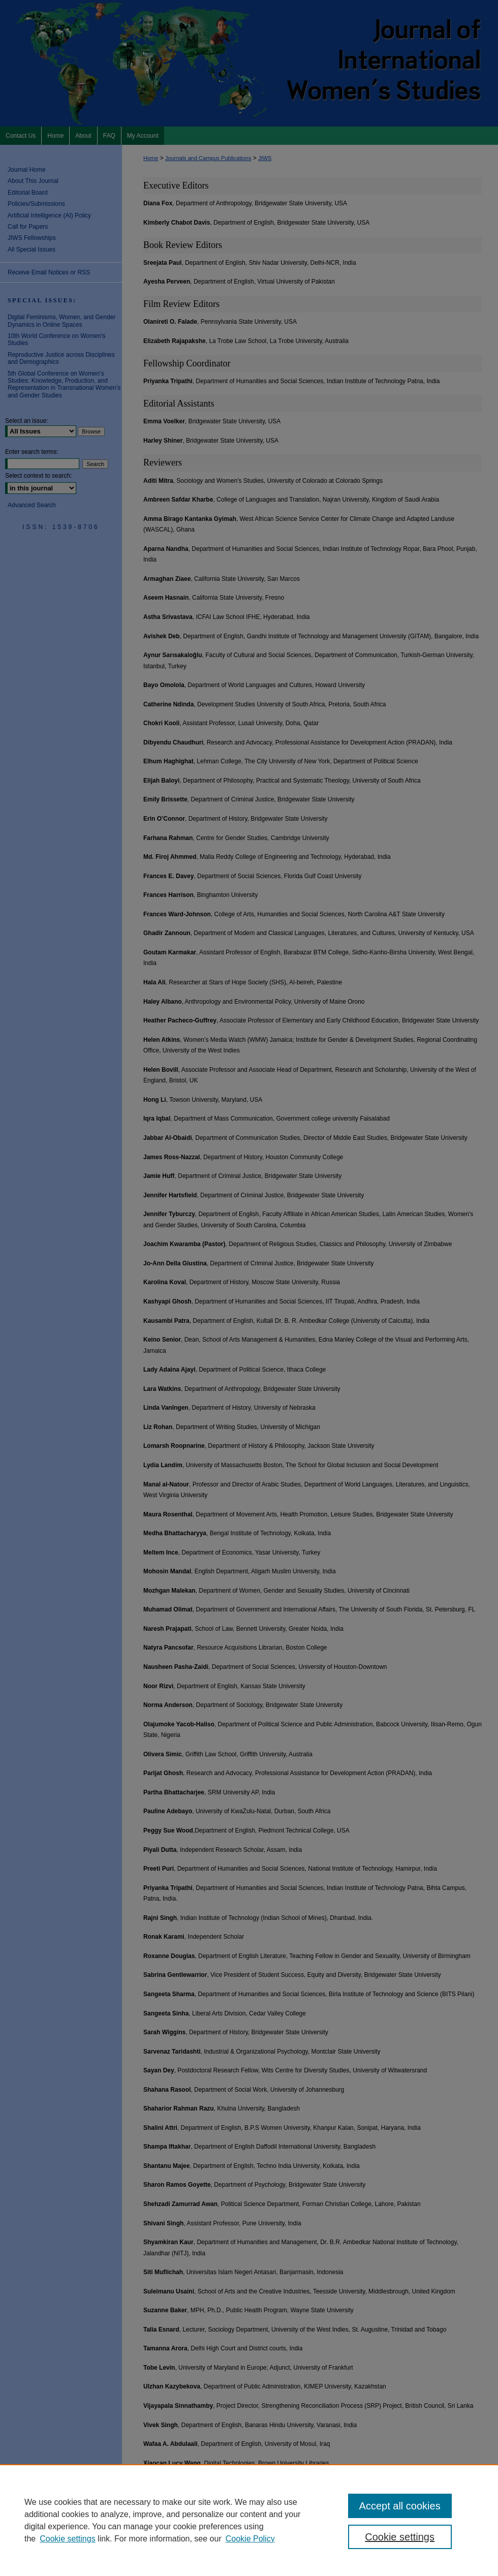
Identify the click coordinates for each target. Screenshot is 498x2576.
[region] (249, 2520)
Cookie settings (67, 2538)
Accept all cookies (400, 2505)
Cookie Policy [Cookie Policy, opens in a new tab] (250, 2538)
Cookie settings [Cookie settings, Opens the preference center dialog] (399, 2536)
